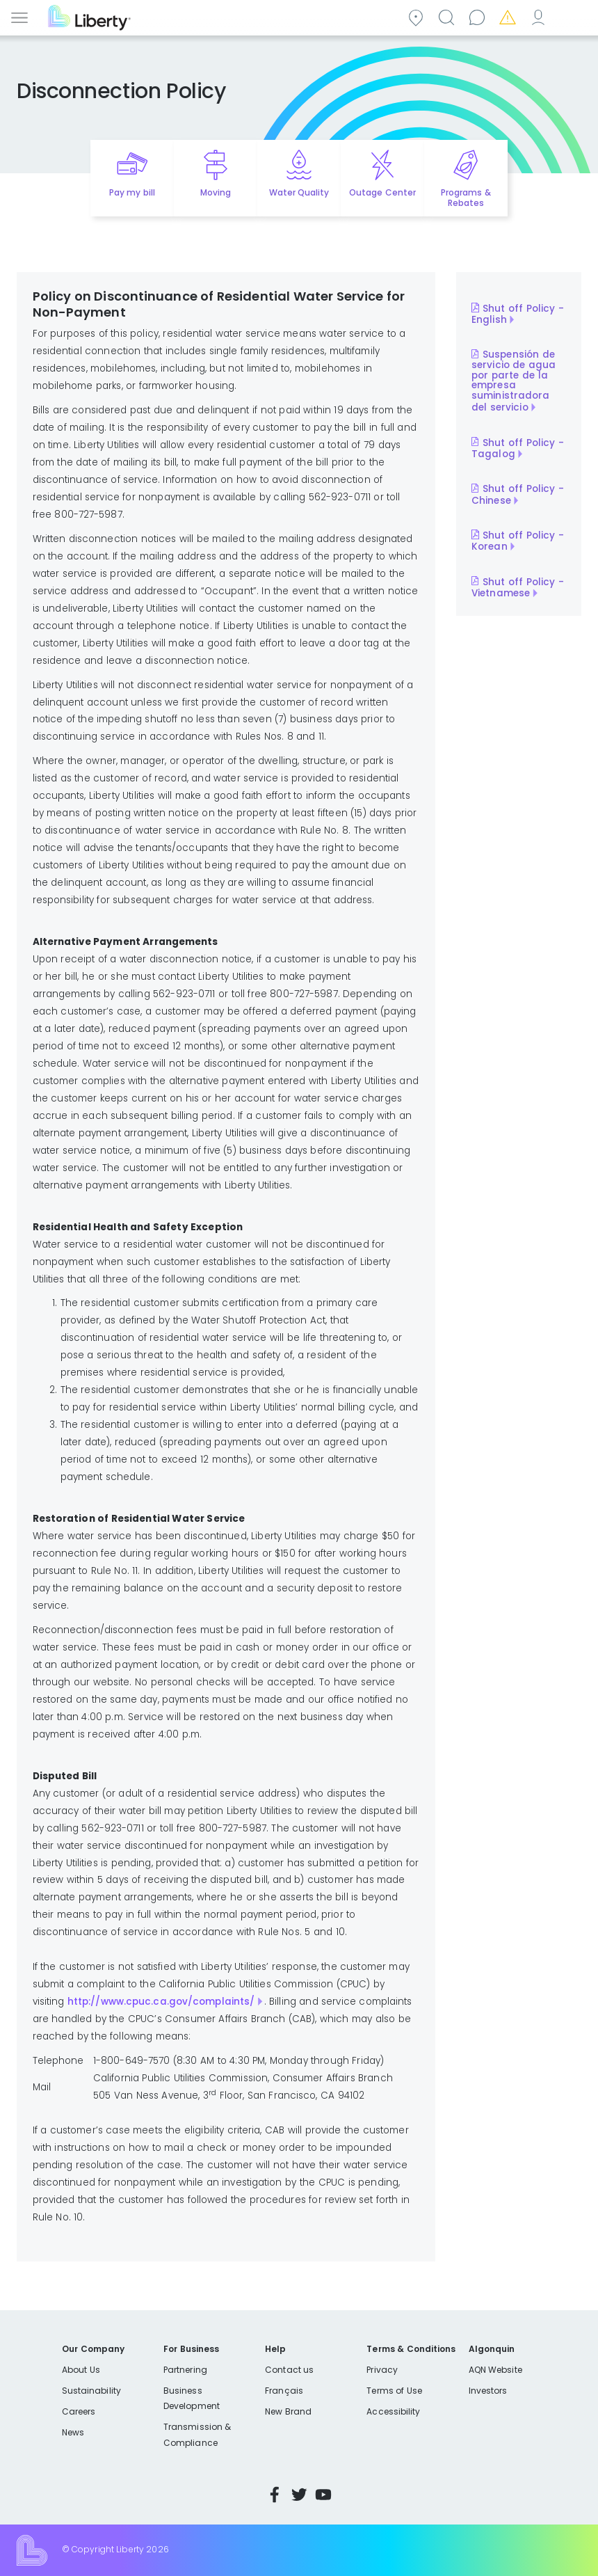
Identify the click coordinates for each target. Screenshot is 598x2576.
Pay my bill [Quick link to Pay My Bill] (132, 192)
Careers (78, 2411)
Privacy (381, 2370)
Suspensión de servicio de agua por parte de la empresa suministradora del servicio (513, 381)
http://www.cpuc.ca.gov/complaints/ (160, 2001)
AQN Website (495, 2370)
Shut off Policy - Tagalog (517, 448)
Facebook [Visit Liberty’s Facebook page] (275, 2495)
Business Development (191, 2398)
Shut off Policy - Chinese (517, 494)
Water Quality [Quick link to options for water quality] (299, 192)
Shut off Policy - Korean (517, 540)
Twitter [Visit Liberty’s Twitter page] (299, 2495)
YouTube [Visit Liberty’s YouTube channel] (323, 2495)
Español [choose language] (571, 16)
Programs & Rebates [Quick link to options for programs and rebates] (465, 197)
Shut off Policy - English (517, 313)
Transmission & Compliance (197, 2434)
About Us (81, 2370)
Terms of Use (394, 2390)
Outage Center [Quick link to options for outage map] (382, 192)
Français (283, 2390)
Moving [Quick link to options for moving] (215, 192)
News (73, 2432)
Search (448, 16)
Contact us (479, 16)
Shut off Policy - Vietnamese (517, 587)
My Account (540, 16)
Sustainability (91, 2390)
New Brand (288, 2411)
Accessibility (393, 2411)
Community (418, 16)
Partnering (185, 2370)
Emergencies (509, 16)
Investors (488, 2390)
